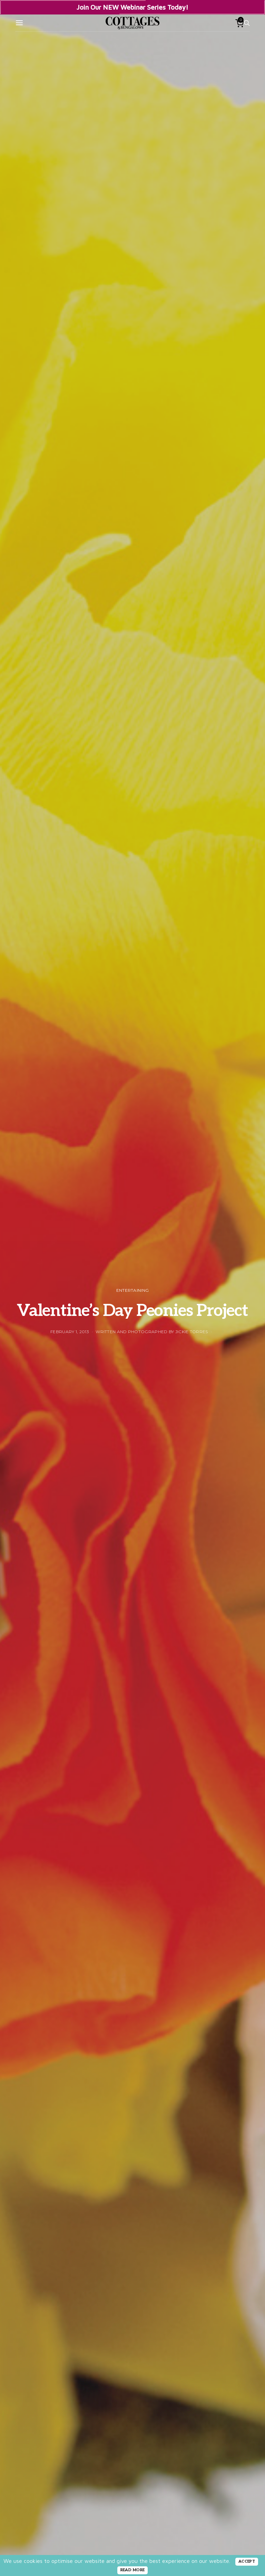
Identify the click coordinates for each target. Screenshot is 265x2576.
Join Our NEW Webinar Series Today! (132, 7)
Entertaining (132, 1290)
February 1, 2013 (69, 1331)
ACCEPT (246, 2561)
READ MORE (132, 2570)
